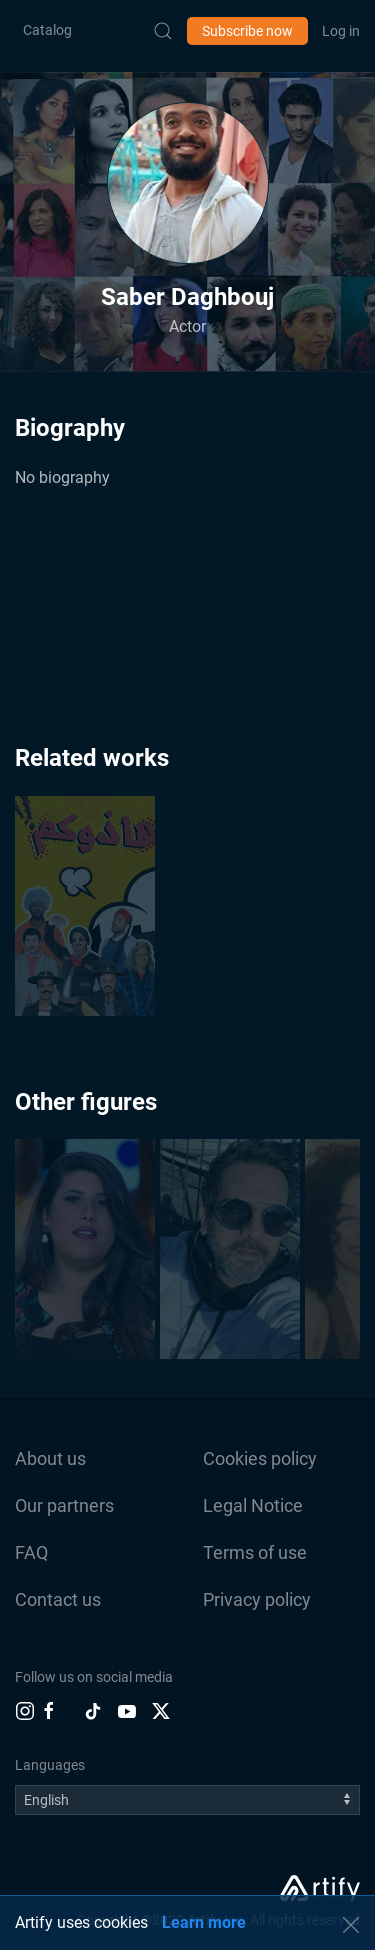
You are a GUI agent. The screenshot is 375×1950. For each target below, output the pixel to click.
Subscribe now (247, 31)
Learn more (204, 1922)
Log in (341, 31)
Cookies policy (260, 1458)
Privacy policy (257, 1599)
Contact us (58, 1599)
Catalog (47, 30)
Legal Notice (253, 1505)
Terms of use (255, 1552)
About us (50, 1458)
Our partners (64, 1505)
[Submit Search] (163, 31)
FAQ (31, 1552)
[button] (188, 183)
